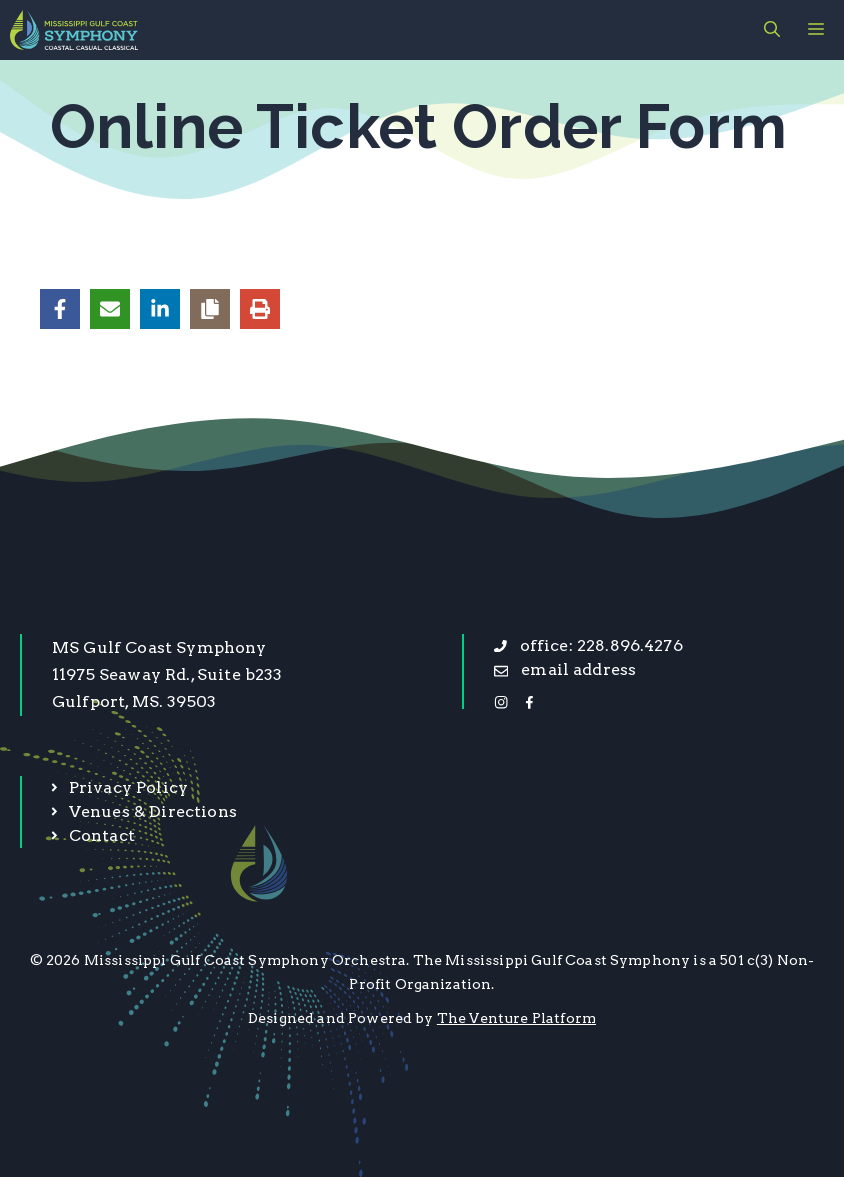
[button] (772, 30)
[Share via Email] (110, 309)
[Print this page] (260, 309)
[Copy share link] (210, 309)
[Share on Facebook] (60, 309)
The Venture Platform (516, 1018)
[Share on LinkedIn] (160, 309)
